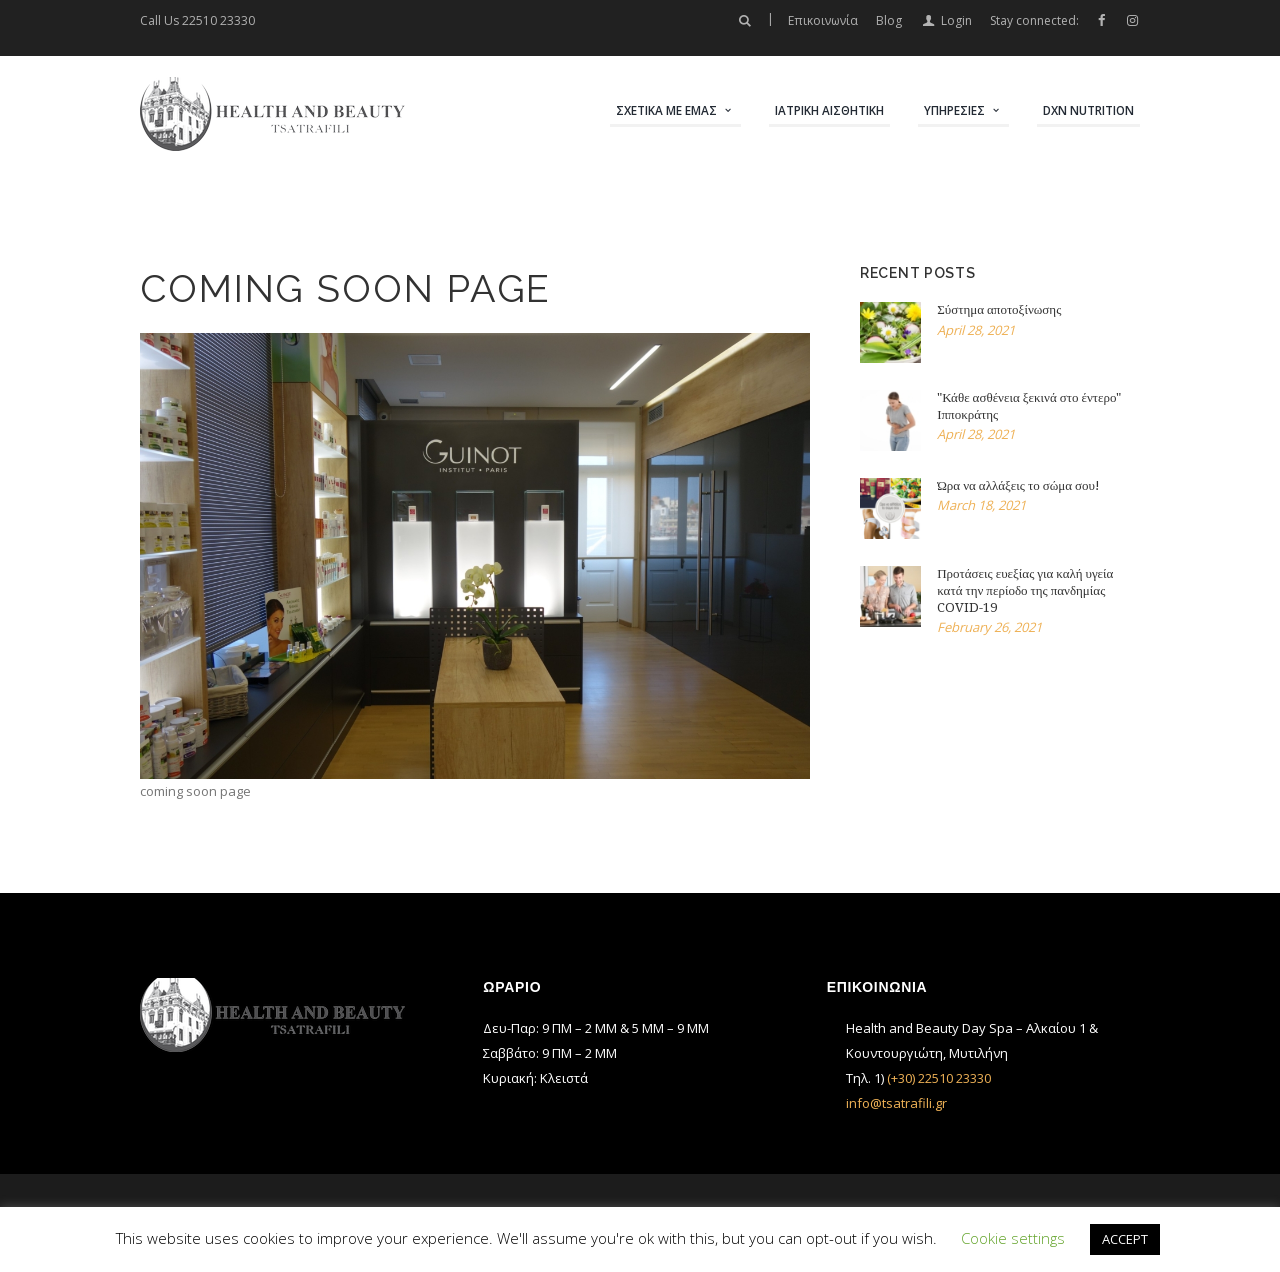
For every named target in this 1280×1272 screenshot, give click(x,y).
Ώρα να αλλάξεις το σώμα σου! (1018, 485)
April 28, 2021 (976, 330)
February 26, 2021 (989, 627)
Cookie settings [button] (1013, 1238)
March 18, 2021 (981, 505)
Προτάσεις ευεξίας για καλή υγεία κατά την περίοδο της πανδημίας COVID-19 (1025, 590)
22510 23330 (218, 20)
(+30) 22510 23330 (939, 1078)
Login (956, 20)
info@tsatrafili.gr (896, 1103)
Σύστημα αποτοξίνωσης (999, 309)
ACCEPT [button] (1125, 1239)
